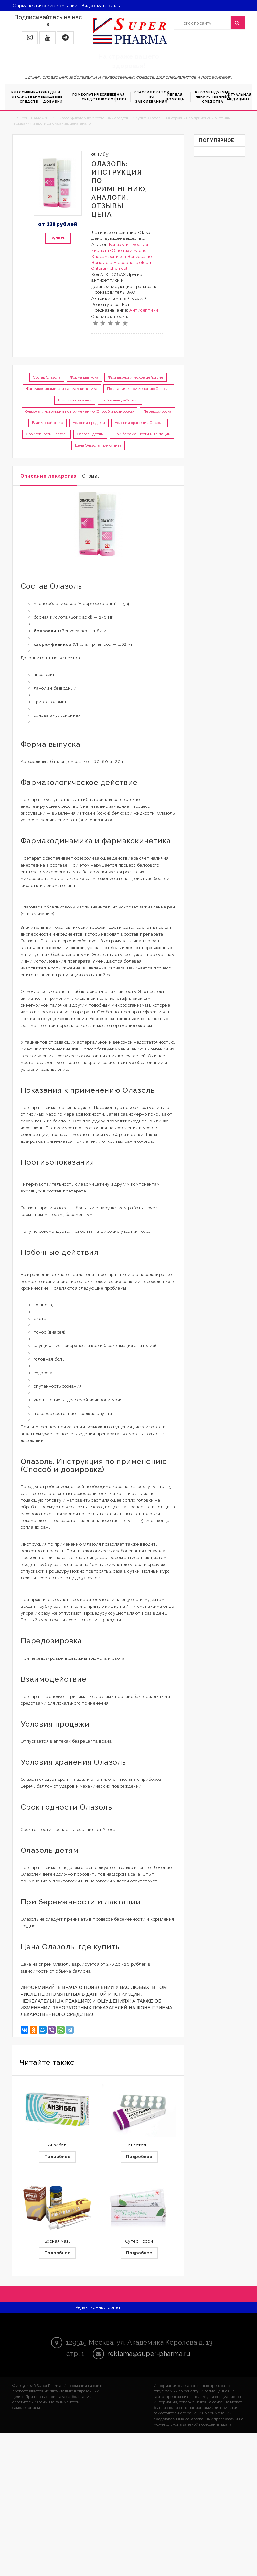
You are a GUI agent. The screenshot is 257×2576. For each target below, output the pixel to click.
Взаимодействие (47, 423)
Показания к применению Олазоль (138, 388)
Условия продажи (89, 423)
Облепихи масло (128, 250)
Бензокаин (120, 244)
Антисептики (143, 310)
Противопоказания (75, 400)
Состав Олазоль (46, 377)
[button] (30, 37)
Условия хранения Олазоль (139, 423)
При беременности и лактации (142, 434)
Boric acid (101, 262)
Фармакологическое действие (135, 377)
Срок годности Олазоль (46, 434)
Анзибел (57, 2145)
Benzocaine (139, 256)
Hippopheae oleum (133, 262)
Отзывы (91, 476)
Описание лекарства (48, 476)
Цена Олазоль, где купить (98, 445)
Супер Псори (139, 2241)
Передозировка (157, 411)
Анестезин (139, 2145)
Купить (57, 238)
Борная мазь (57, 2241)
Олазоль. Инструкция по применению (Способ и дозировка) (79, 411)
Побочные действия (120, 400)
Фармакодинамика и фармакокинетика (61, 388)
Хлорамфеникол (108, 256)
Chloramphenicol (109, 268)
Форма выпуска (84, 377)
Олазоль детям (90, 434)
